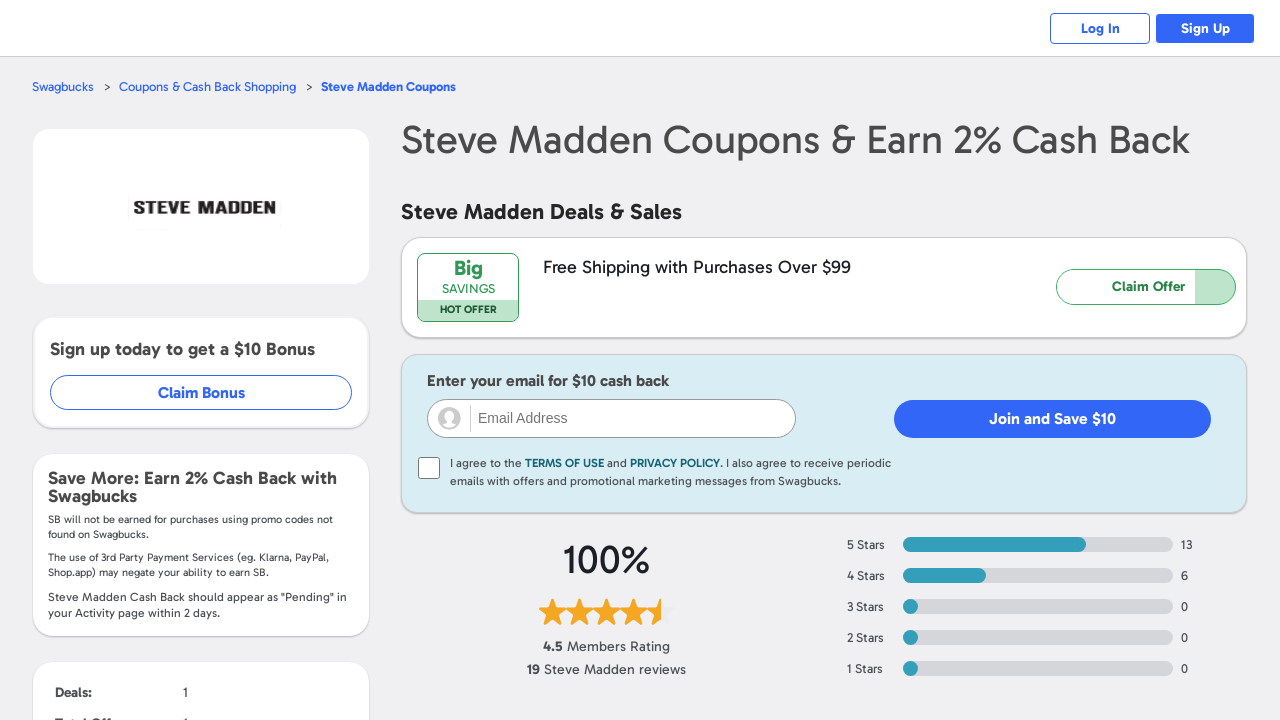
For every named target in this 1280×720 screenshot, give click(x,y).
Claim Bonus (201, 392)
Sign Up (1205, 28)
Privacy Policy (675, 463)
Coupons (388, 86)
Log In (1100, 28)
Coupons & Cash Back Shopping (207, 86)
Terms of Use (564, 463)
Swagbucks (63, 86)
